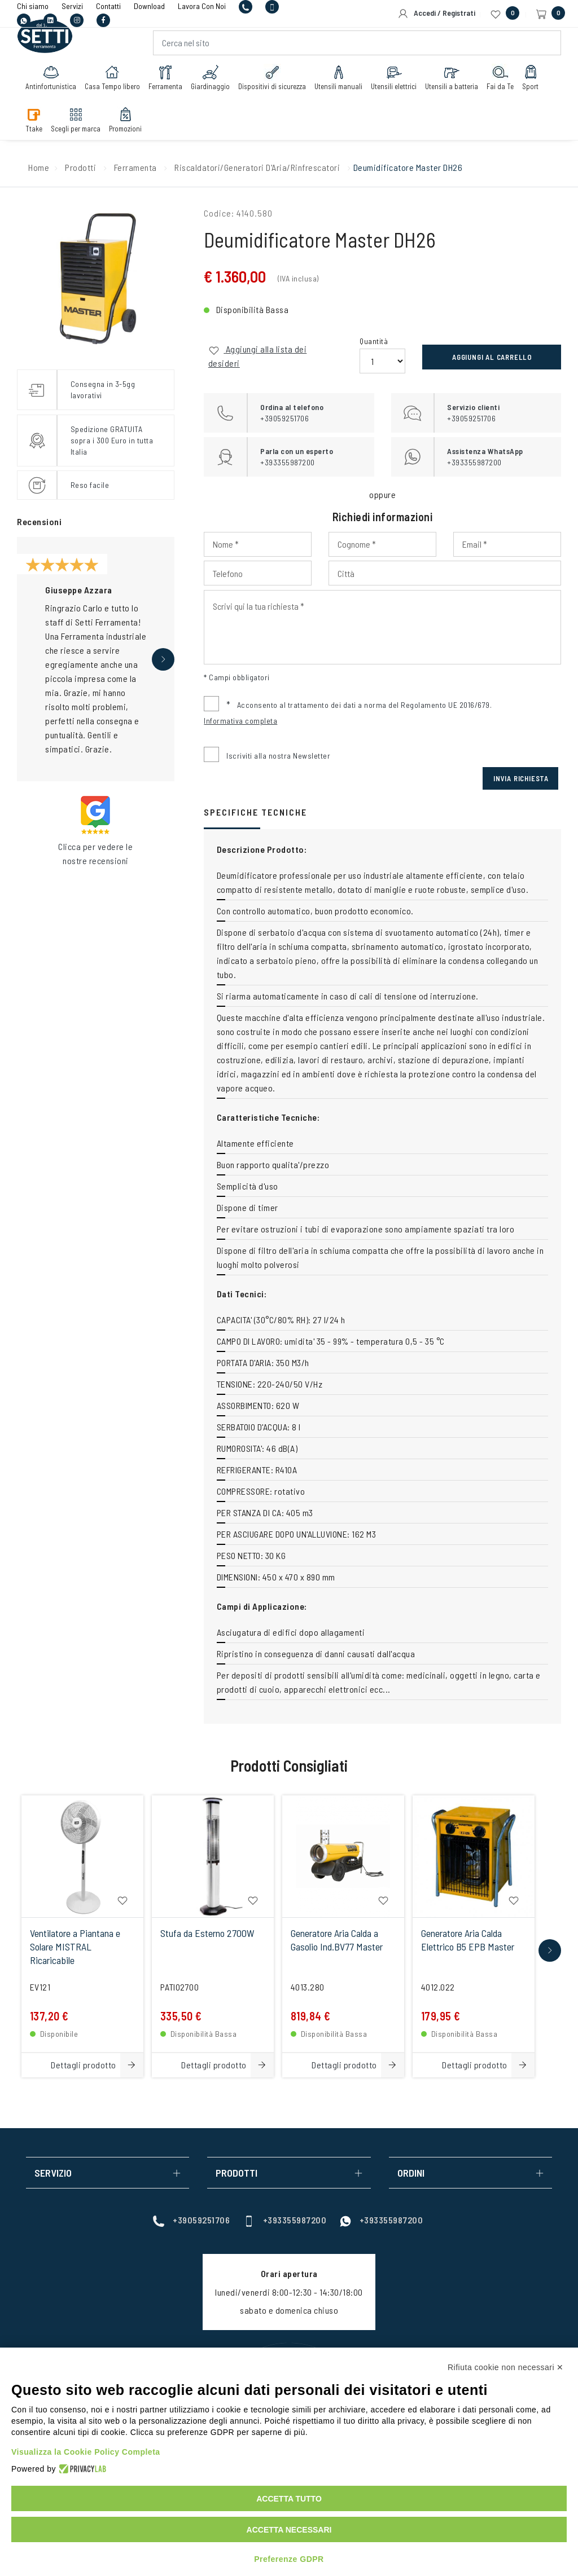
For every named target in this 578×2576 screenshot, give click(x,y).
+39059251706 (191, 2220)
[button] (163, 659)
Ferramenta (168, 82)
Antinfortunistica (53, 82)
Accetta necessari (289, 2529)
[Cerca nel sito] (357, 48)
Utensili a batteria (454, 82)
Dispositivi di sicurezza (275, 82)
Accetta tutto (289, 2498)
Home (38, 167)
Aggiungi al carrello (492, 357)
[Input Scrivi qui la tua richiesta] (382, 627)
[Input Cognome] (382, 544)
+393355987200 (285, 2220)
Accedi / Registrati (436, 13)
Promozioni (128, 125)
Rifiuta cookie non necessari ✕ (506, 2367)
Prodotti (80, 167)
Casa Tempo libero (115, 82)
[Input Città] (445, 573)
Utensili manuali (341, 82)
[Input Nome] (258, 544)
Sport (533, 82)
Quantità (374, 341)
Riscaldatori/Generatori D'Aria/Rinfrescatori (257, 167)
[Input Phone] (258, 573)
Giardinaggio (213, 82)
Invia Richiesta (521, 778)
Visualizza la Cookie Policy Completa (85, 2451)
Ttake (36, 125)
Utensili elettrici (396, 82)
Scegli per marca (78, 125)
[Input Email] (507, 544)
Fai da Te (502, 82)
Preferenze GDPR (288, 2559)
